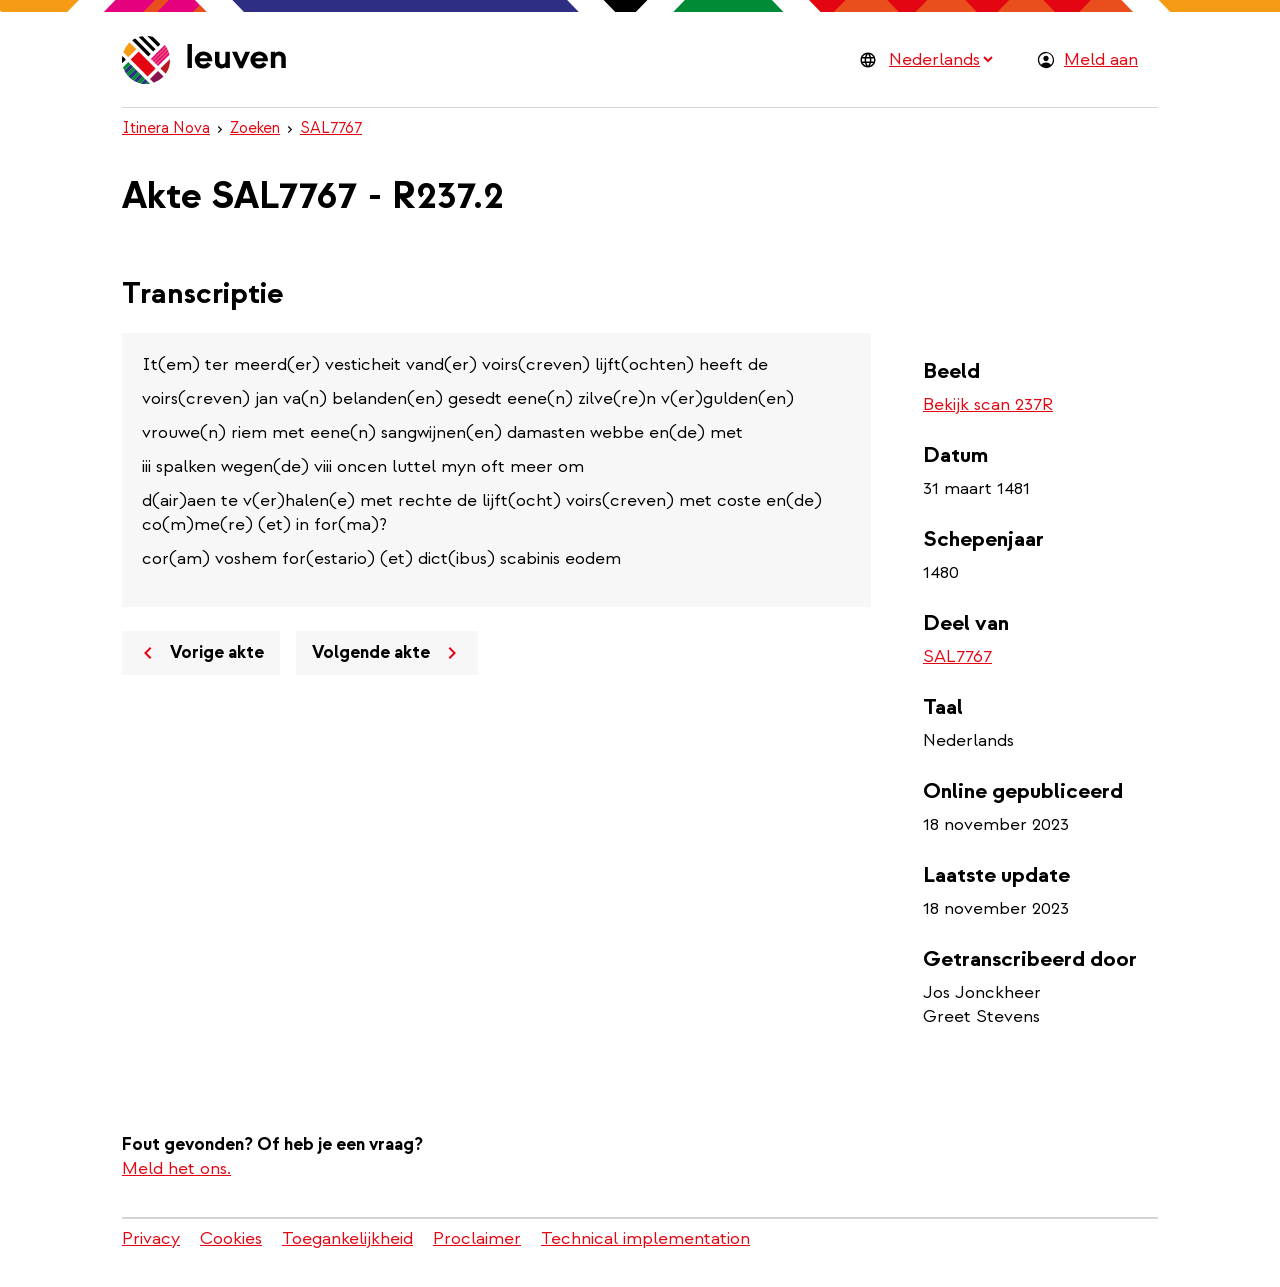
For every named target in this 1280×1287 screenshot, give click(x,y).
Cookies (231, 1238)
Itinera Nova (166, 128)
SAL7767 (331, 128)
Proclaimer (477, 1238)
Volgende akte (388, 653)
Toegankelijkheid (347, 1238)
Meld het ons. (176, 1168)
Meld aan (1101, 59)
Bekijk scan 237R (988, 404)
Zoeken (255, 128)
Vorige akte (200, 653)
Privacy (151, 1238)
